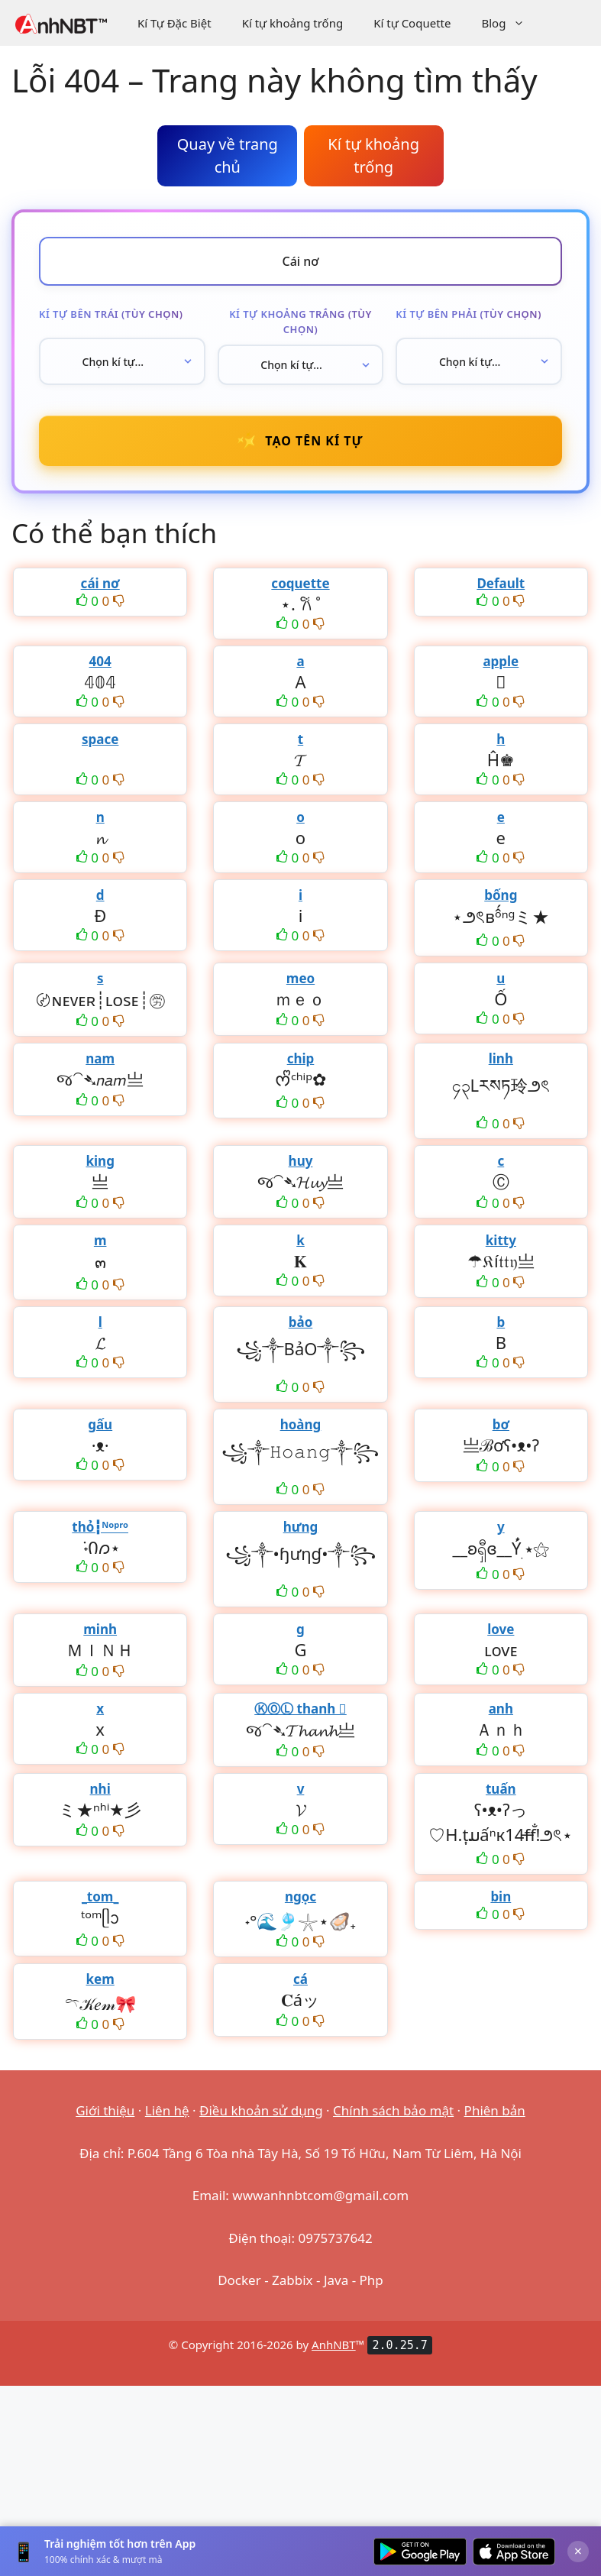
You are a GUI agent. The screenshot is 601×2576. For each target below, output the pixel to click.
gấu (100, 1424)
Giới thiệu (105, 2110)
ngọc (300, 1896)
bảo (301, 1322)
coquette (300, 583)
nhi (100, 1789)
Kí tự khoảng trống (293, 23)
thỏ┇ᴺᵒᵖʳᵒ (100, 1527)
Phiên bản (494, 2110)
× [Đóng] (578, 2551)
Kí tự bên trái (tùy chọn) (111, 314)
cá (300, 1979)
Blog (510, 23)
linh (501, 1058)
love (500, 1629)
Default (501, 583)
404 (100, 661)
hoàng (301, 1424)
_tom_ (100, 1896)
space (100, 739)
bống (500, 895)
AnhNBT (334, 2344)
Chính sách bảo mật (393, 2110)
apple (501, 661)
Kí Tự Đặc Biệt (174, 23)
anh (501, 1708)
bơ (501, 1424)
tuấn (501, 1789)
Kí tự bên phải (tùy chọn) (468, 314)
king (100, 1161)
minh (100, 1629)
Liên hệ (167, 2110)
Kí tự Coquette (412, 23)
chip (301, 1058)
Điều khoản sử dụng (261, 2110)
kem (100, 1979)
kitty (501, 1240)
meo (300, 978)
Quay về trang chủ (227, 155)
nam (100, 1058)
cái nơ (100, 583)
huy (301, 1161)
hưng (300, 1527)
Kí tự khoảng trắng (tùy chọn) (300, 321)
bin (500, 1896)
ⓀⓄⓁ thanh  (300, 1708)
